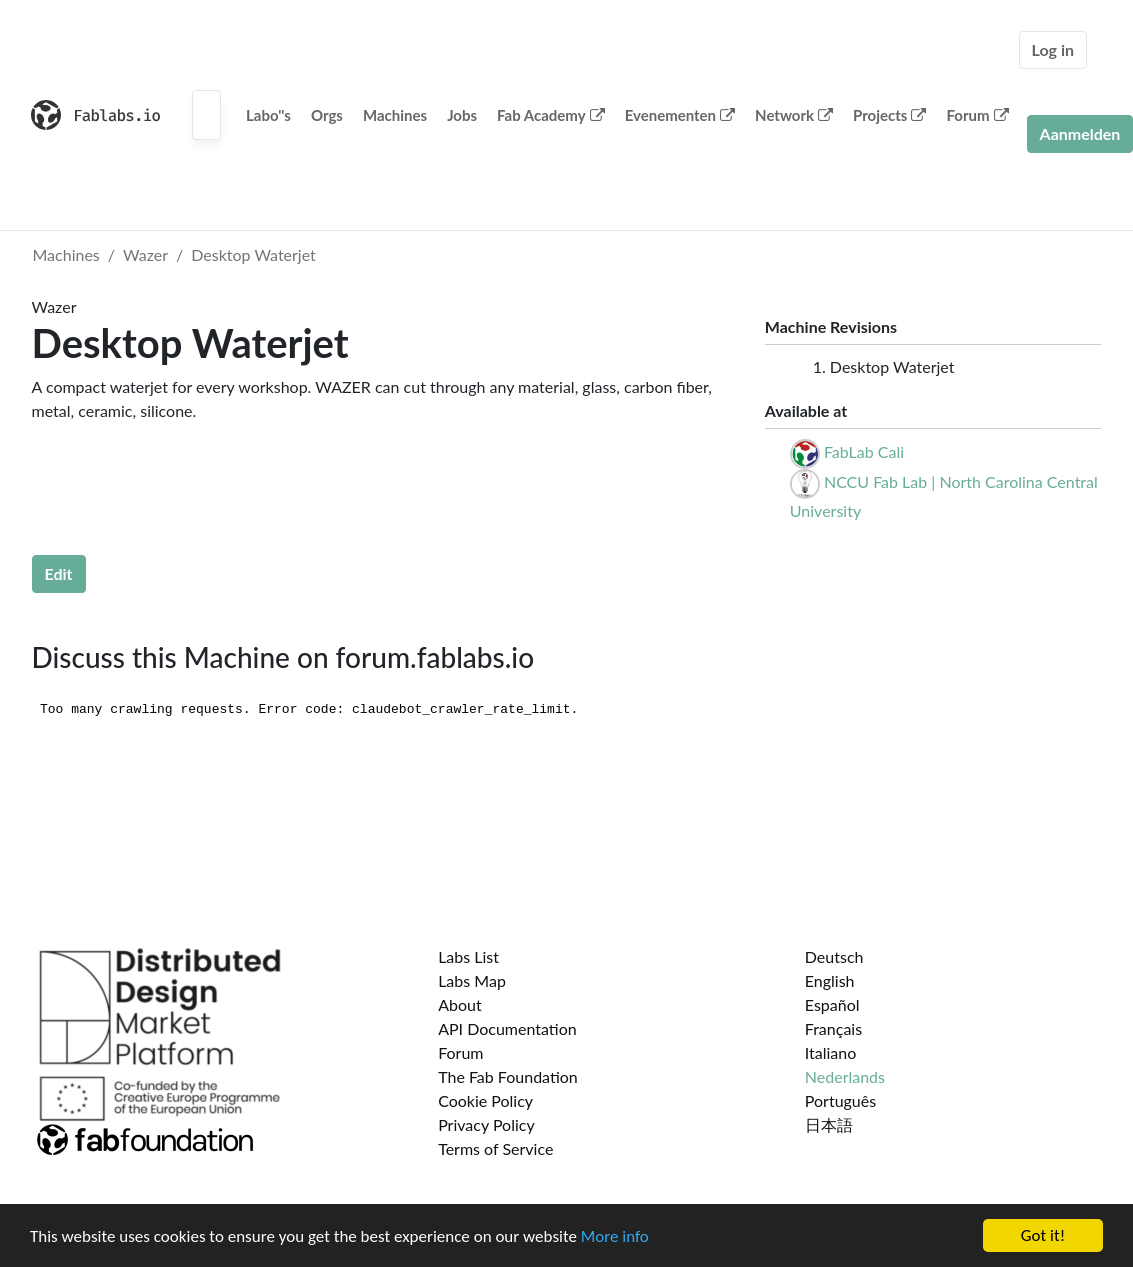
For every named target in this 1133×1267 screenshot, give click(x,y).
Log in (1053, 49)
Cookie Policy (485, 1100)
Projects (889, 115)
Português (840, 1100)
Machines (395, 115)
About (460, 1004)
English (830, 980)
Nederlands (845, 1076)
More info (615, 1236)
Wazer (145, 254)
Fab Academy (551, 115)
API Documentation (507, 1028)
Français (833, 1028)
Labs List (468, 956)
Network (794, 115)
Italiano (831, 1052)
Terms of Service (495, 1148)
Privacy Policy (486, 1124)
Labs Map (472, 980)
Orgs (327, 115)
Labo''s (268, 115)
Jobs (462, 115)
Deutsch (834, 956)
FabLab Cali (864, 451)
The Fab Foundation (508, 1076)
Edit (59, 573)
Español (832, 1004)
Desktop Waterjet (253, 254)
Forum (977, 115)
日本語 (829, 1124)
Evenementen (680, 115)
